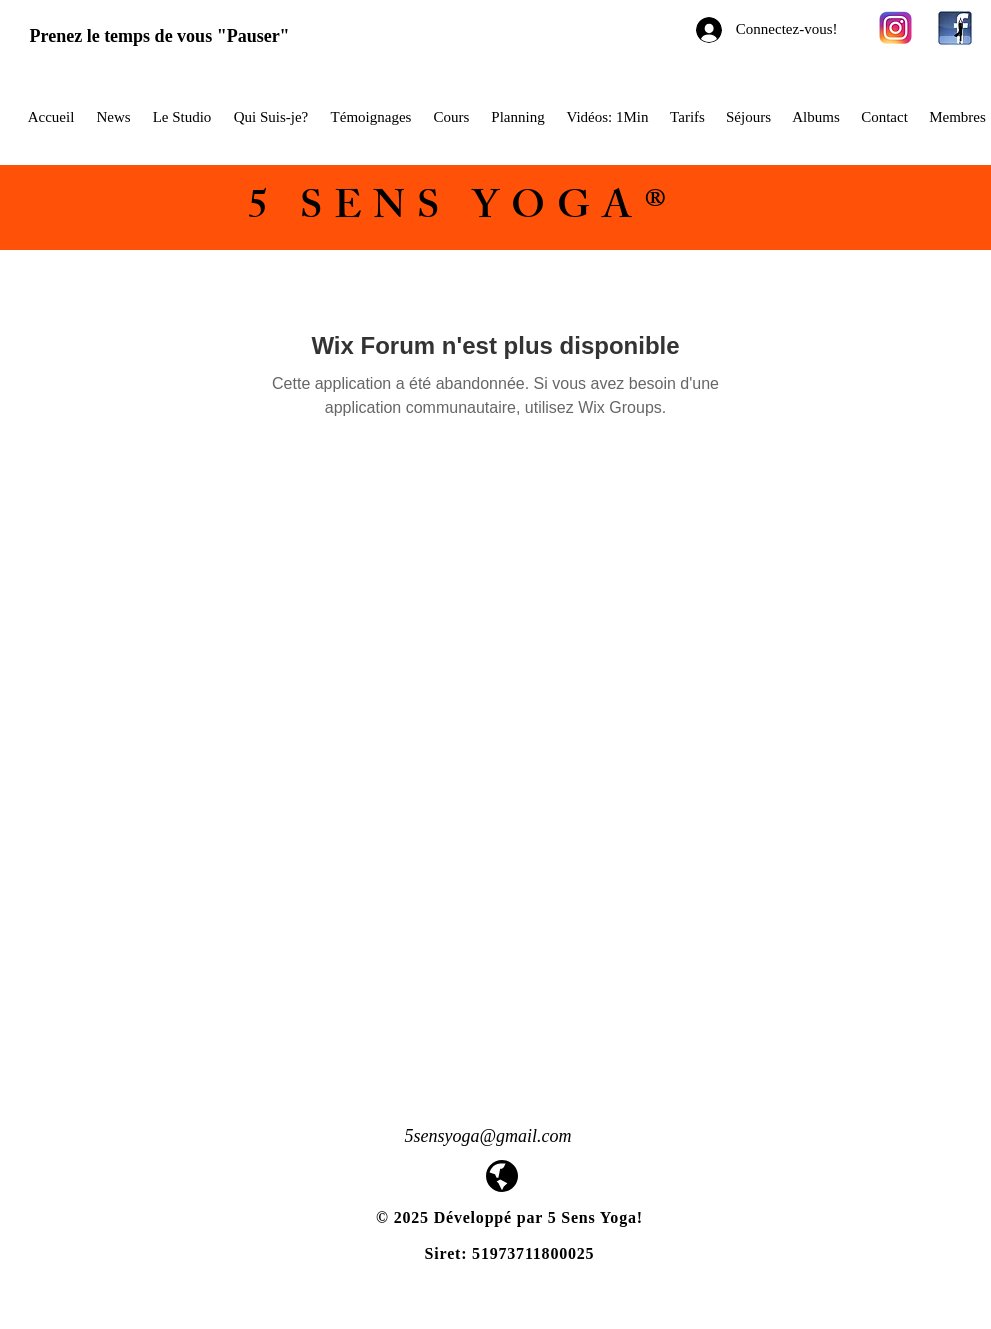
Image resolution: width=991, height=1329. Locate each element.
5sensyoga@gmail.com (488, 1136)
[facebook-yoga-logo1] (955, 28)
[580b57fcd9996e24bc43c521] (896, 28)
